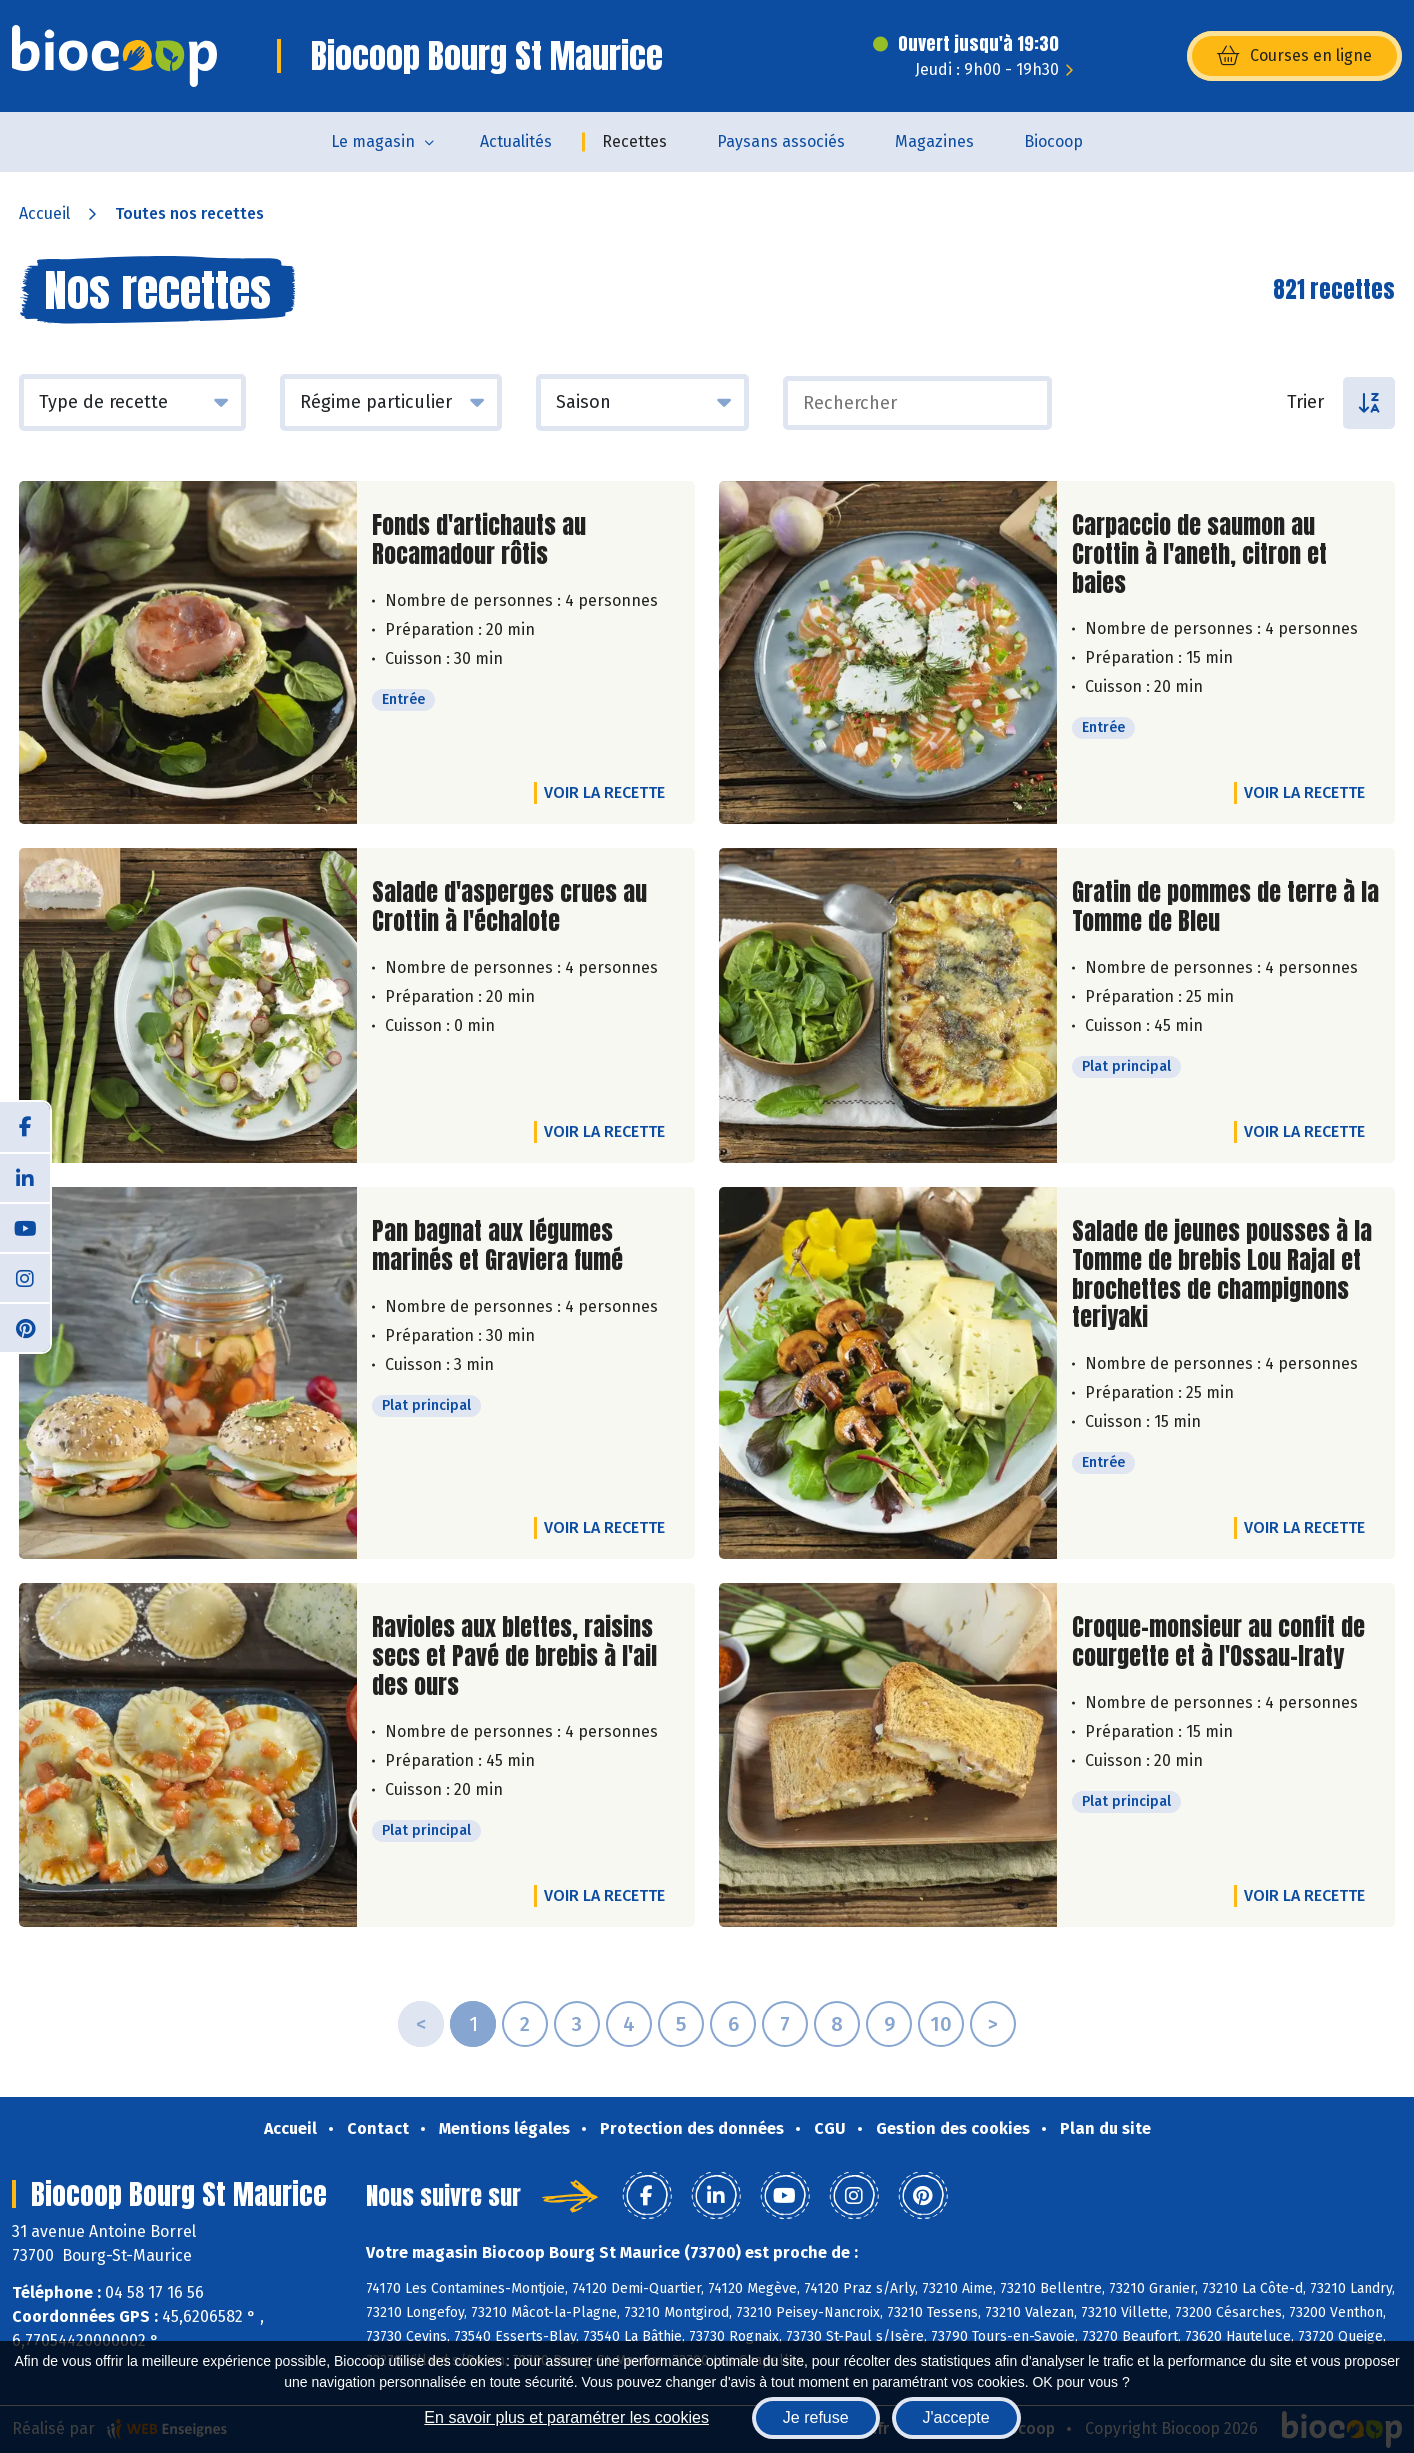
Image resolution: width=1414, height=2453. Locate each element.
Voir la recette (604, 792)
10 (941, 2024)
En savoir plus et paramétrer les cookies (566, 2417)
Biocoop (1053, 141)
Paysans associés (781, 141)
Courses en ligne (1294, 56)
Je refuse (816, 2417)
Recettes (634, 141)
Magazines (934, 141)
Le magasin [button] (373, 141)
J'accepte (956, 2417)
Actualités (516, 141)
